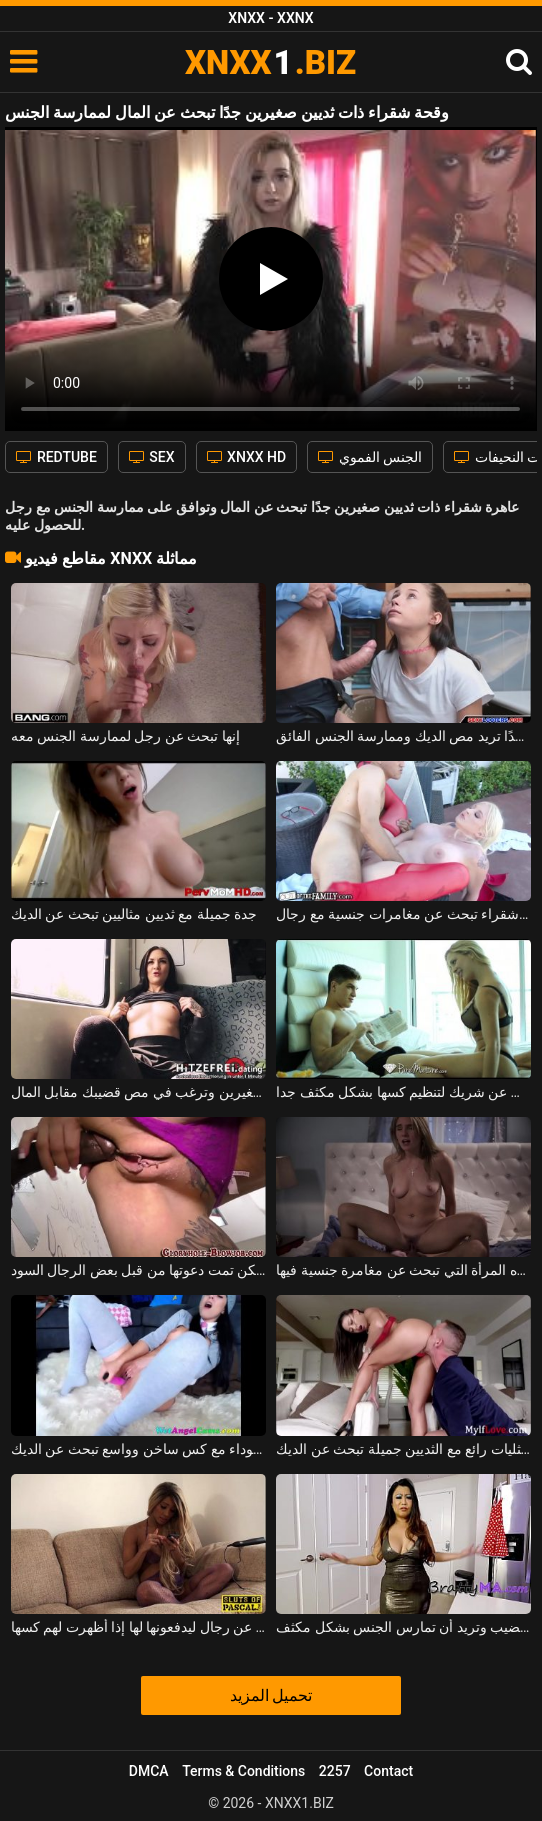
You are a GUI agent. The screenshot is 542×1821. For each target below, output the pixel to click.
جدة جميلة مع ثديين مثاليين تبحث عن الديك (134, 914)
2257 (335, 1771)
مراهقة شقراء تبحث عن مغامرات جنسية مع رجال (403, 914)
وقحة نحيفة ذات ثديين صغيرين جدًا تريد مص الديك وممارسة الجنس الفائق (403, 736)
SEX (152, 457)
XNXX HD (247, 457)
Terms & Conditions (243, 1771)
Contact (388, 1771)
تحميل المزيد (271, 1695)
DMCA (149, 1771)
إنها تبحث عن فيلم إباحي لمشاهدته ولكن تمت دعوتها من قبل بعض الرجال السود (138, 1270)
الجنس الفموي (370, 457)
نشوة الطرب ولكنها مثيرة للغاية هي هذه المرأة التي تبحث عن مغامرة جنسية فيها (403, 1270)
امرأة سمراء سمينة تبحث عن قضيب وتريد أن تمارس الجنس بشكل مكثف (403, 1627)
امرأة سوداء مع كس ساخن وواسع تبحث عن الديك (138, 1449)
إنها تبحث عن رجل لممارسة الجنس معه (125, 736)
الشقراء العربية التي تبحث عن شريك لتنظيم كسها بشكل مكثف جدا (403, 1092)
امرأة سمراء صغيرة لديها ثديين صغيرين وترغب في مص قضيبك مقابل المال (138, 1092)
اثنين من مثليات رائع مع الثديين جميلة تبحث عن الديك (403, 1449)
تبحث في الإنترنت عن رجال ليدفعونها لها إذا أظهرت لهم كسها (138, 1627)
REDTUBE (56, 457)
